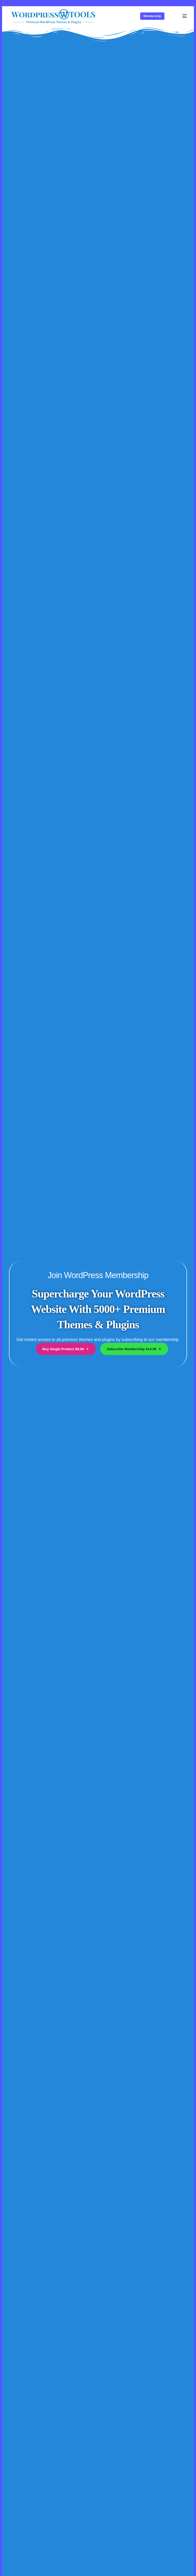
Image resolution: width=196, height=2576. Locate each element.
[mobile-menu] (180, 16)
